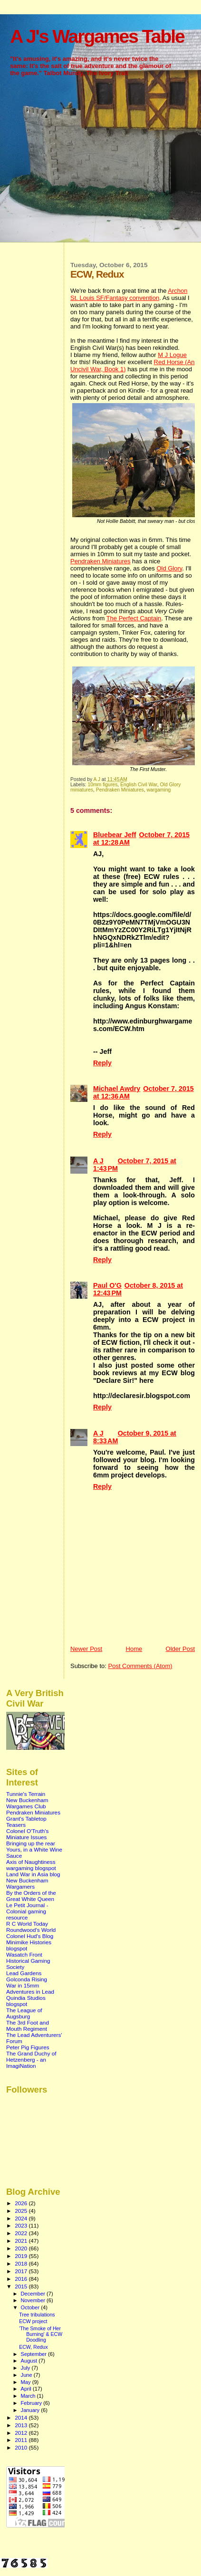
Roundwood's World (31, 1930)
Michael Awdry (116, 1088)
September (34, 2354)
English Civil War (138, 784)
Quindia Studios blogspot (26, 2001)
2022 (22, 2233)
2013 (22, 2425)
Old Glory (169, 568)
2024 (22, 2218)
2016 (22, 2279)
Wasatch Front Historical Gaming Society (28, 1960)
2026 (22, 2203)
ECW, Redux (33, 2347)
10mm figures (102, 784)
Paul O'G (107, 1285)
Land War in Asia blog (33, 1874)
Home (134, 1648)
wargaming (159, 789)
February (32, 2403)
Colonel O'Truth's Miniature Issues (27, 1834)
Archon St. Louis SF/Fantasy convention (128, 294)
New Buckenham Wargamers (27, 1883)
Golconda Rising (26, 1979)
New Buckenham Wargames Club (27, 1803)
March (29, 2396)
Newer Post (86, 1648)
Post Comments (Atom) (140, 1665)
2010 (22, 2447)
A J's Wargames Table (97, 36)
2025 (22, 2211)
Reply (102, 1063)
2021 (22, 2241)
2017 (22, 2271)
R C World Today (27, 1923)
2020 (22, 2248)
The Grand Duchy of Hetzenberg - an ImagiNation (31, 2059)
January (31, 2410)
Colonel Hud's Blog (29, 1936)
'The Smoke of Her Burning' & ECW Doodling (40, 2334)
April (27, 2389)
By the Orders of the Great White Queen (31, 1896)
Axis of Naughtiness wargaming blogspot (31, 1865)
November (34, 2300)
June (27, 2375)
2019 (22, 2256)
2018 (22, 2263)
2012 (22, 2433)
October (31, 2307)
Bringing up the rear (30, 1843)
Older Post (180, 1648)
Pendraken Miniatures (100, 561)
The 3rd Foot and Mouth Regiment (27, 2025)
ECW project (33, 2321)
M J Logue (172, 354)
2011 (22, 2440)
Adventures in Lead (30, 1991)
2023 (22, 2225)
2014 (22, 2417)
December (34, 2293)
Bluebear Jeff (114, 835)
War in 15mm (22, 1985)
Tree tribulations (37, 2314)
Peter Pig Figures (27, 2047)
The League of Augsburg (24, 2013)
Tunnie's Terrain (25, 1794)
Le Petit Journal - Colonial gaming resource (27, 1911)
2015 (22, 2286)
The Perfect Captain (134, 618)
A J (98, 1161)
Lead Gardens (23, 1973)
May (26, 2382)
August (30, 2361)
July (26, 2368)
